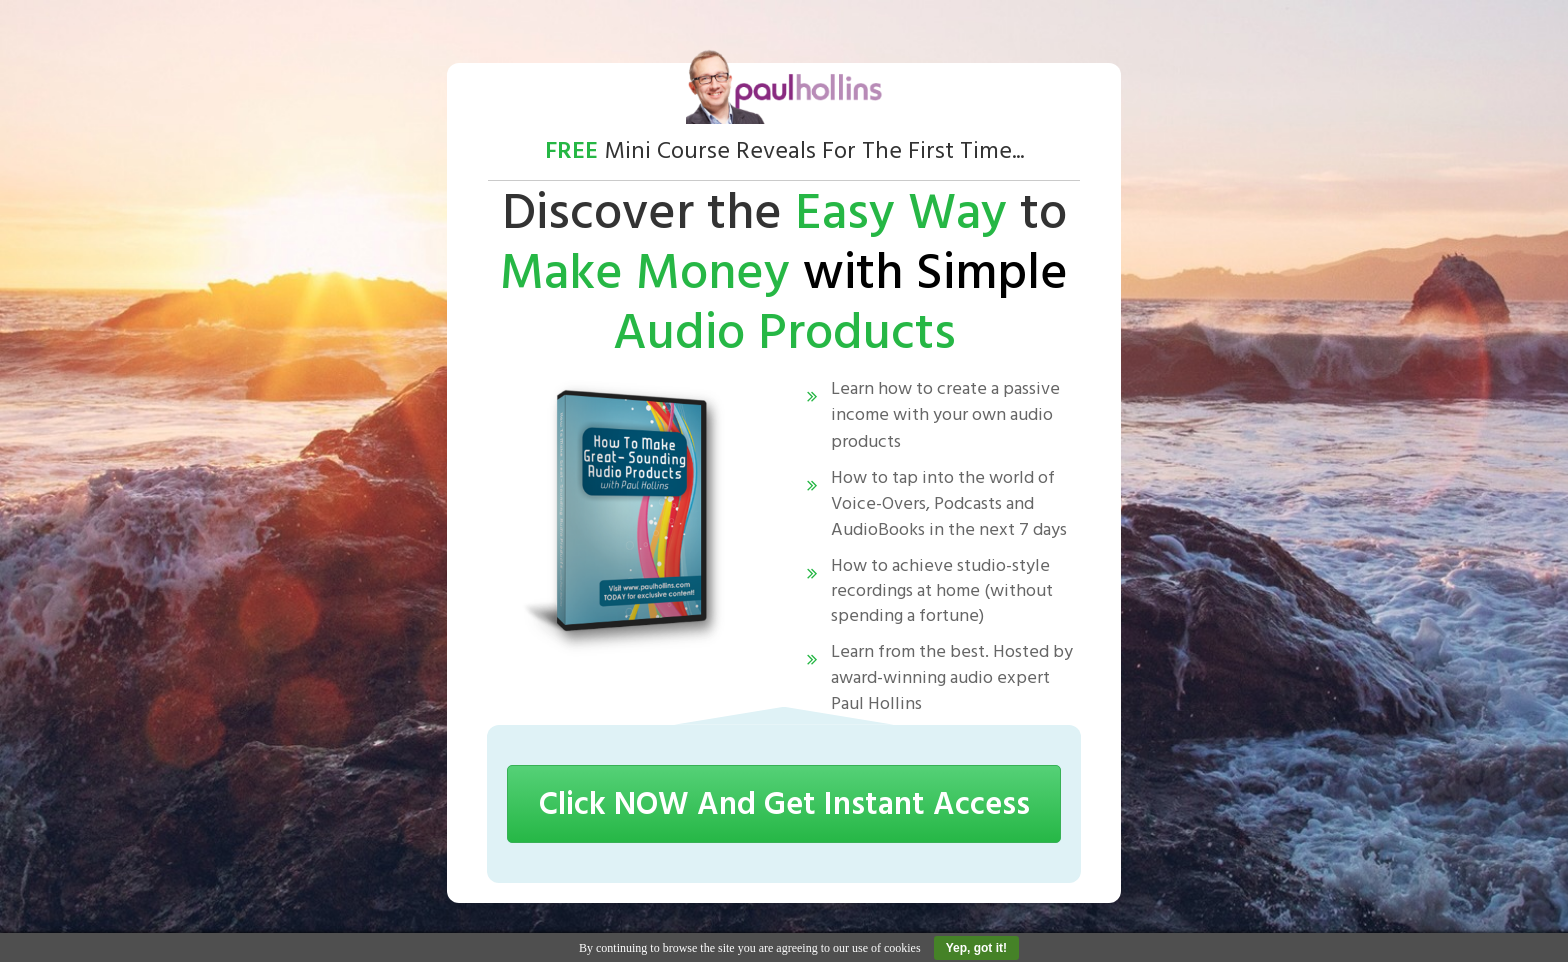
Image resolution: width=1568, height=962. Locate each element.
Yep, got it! (976, 948)
